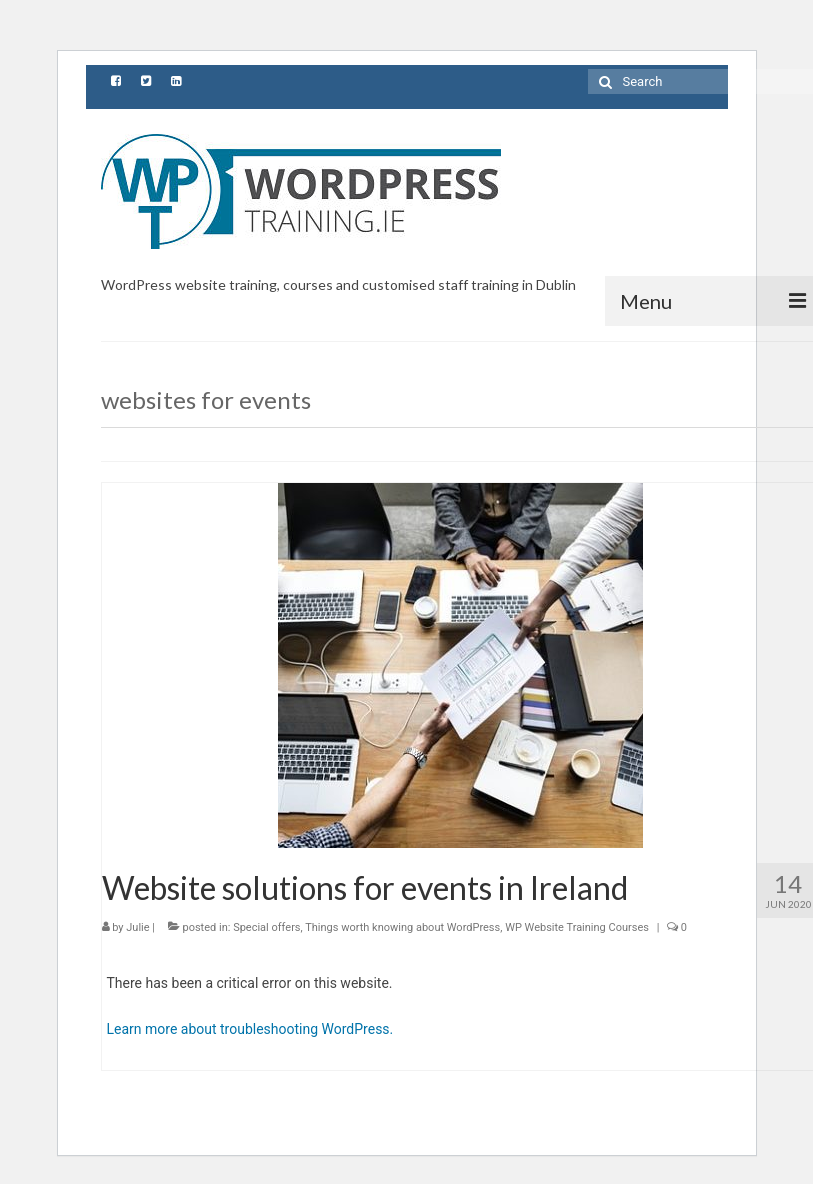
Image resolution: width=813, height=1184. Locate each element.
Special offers (266, 927)
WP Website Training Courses (577, 927)
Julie (137, 927)
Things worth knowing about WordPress (402, 927)
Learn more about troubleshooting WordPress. (250, 1029)
